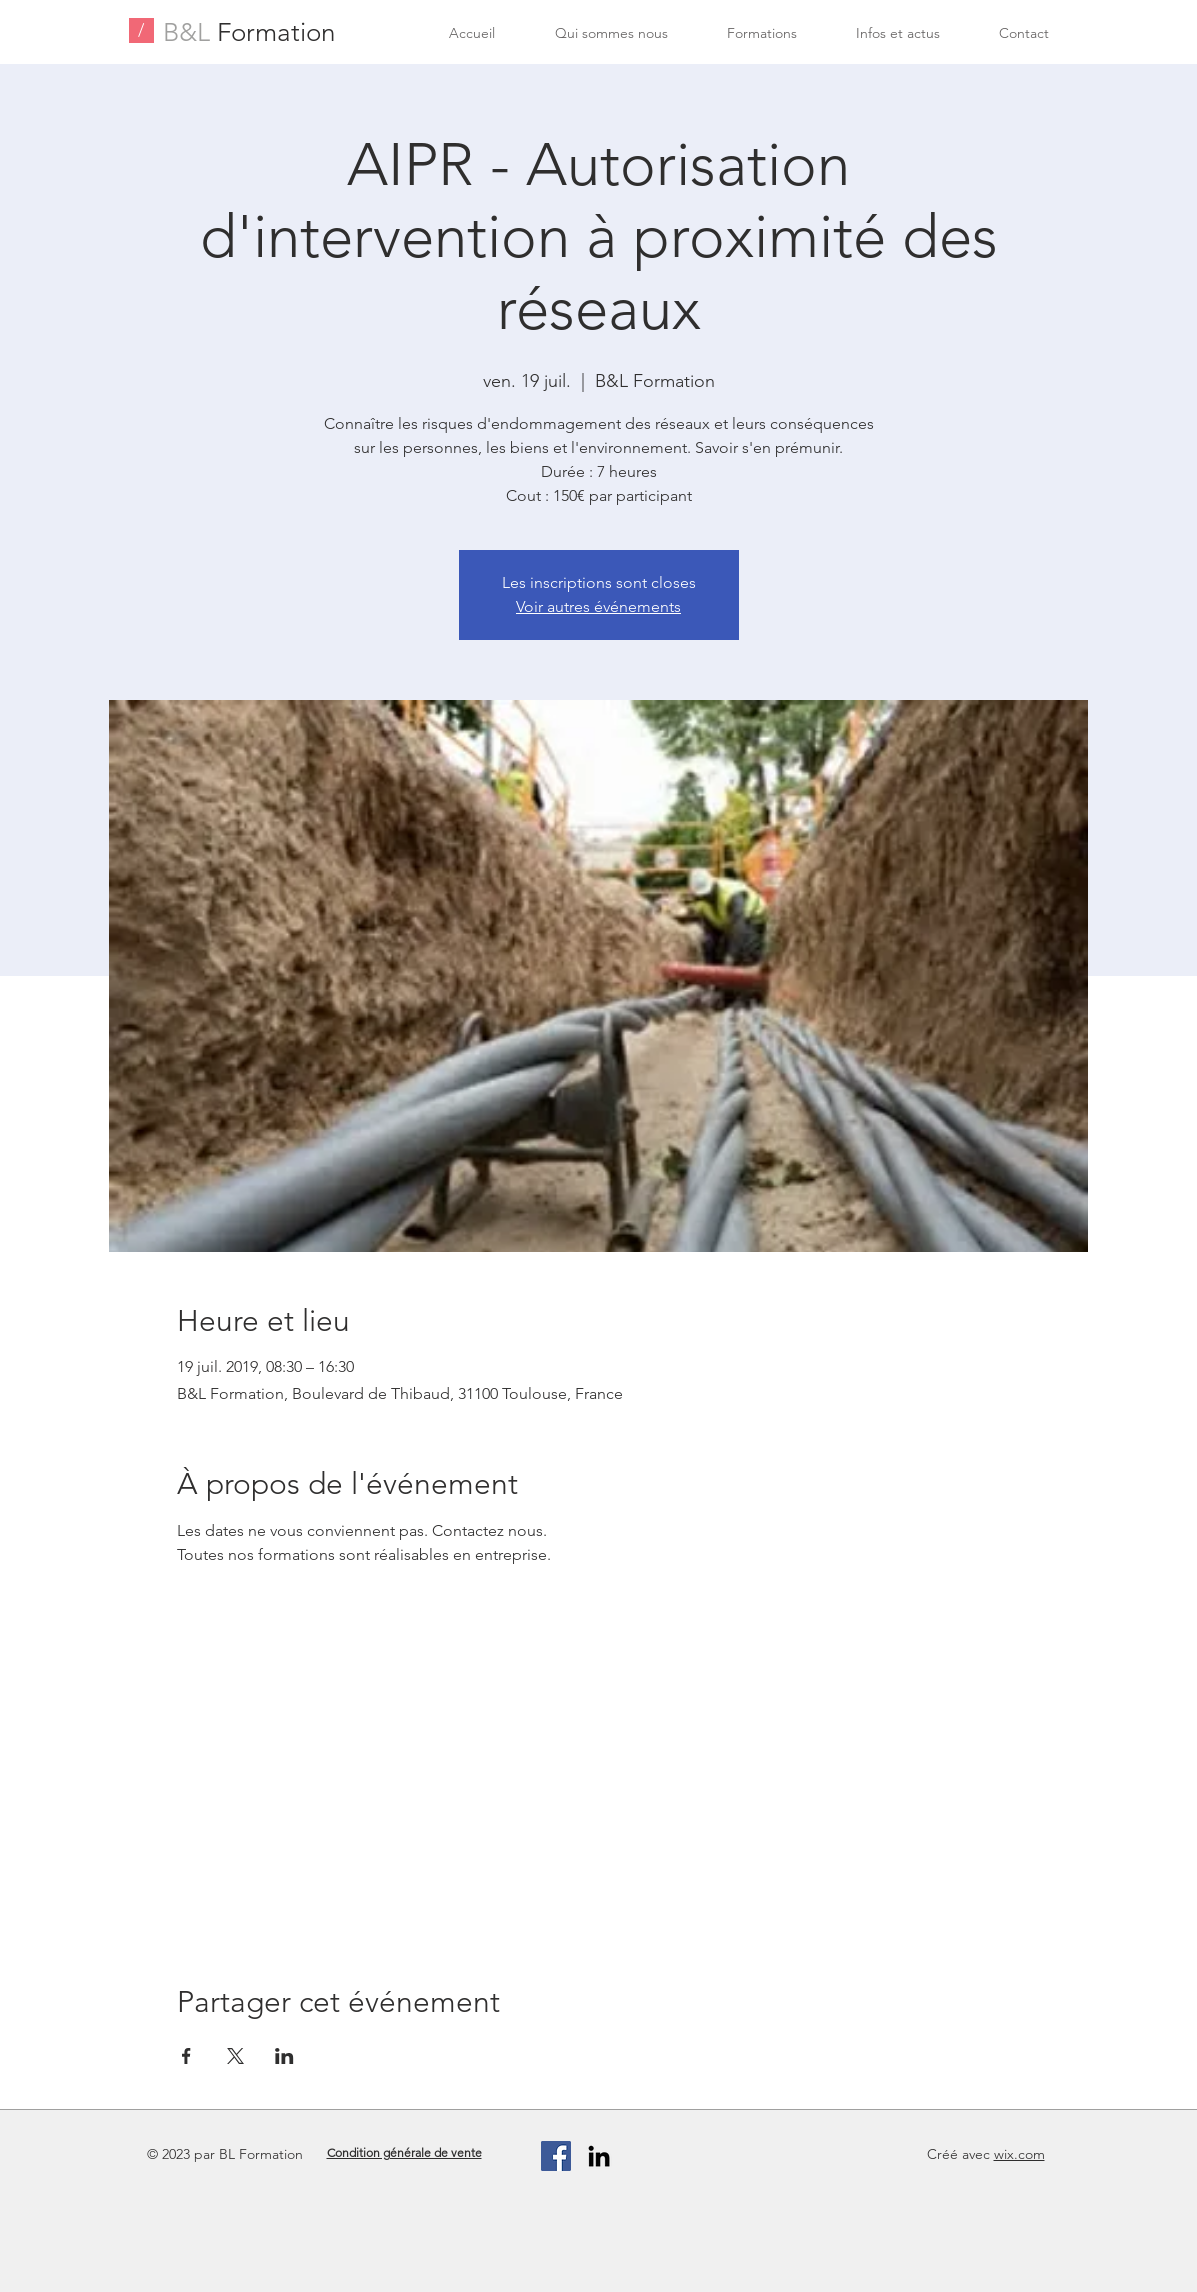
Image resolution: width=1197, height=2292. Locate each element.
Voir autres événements (598, 606)
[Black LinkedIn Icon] (599, 2156)
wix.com (1019, 2154)
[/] (141, 30)
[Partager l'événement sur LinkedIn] (284, 2056)
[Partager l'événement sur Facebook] (186, 2056)
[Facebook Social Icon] (556, 2156)
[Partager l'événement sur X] (235, 2056)
